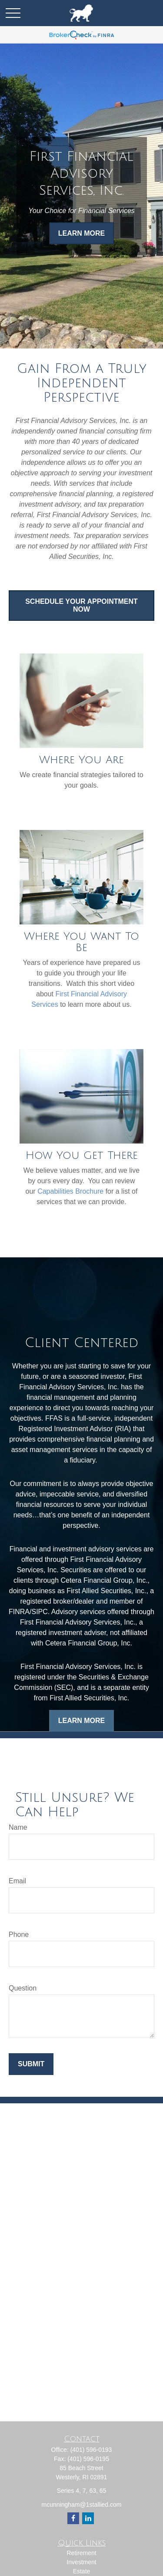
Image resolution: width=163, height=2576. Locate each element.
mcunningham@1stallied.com (82, 2504)
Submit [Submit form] (31, 2064)
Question (23, 1988)
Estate (81, 2571)
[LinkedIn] (88, 2518)
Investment (81, 2562)
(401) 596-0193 (91, 2449)
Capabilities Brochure (70, 1191)
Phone (19, 1934)
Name (18, 1827)
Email (17, 1881)
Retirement (81, 2552)
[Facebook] (73, 2518)
